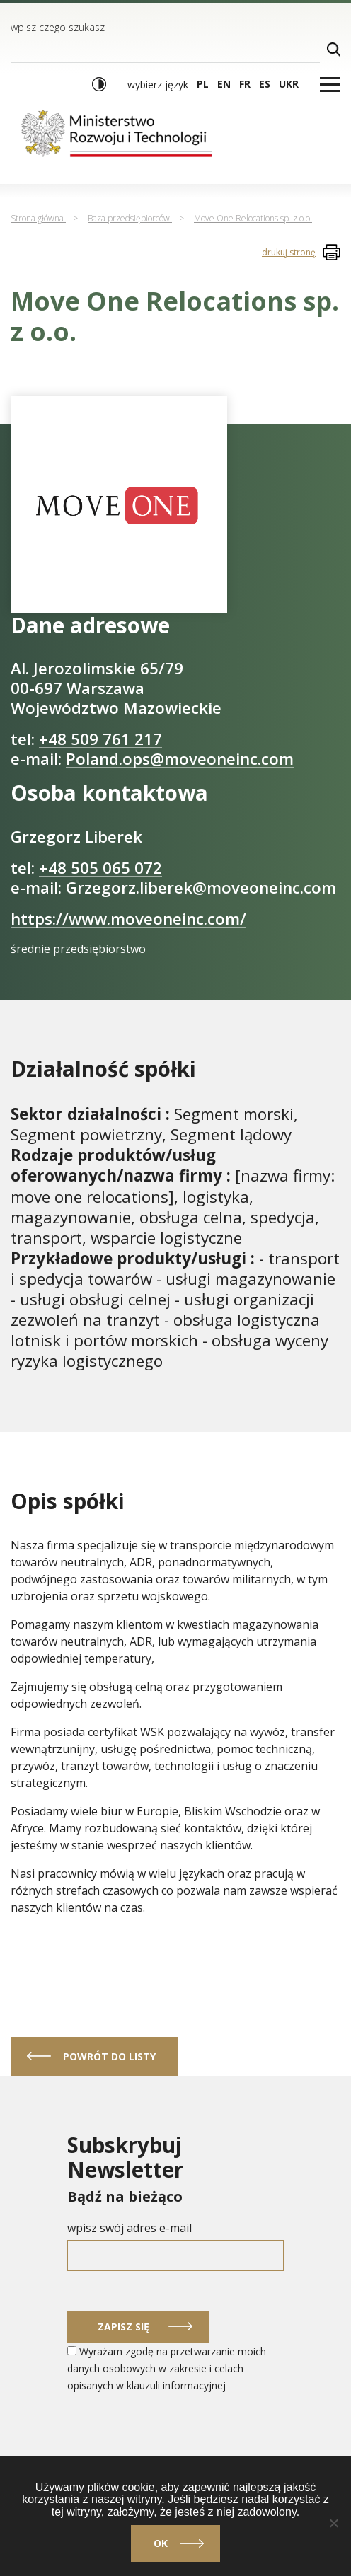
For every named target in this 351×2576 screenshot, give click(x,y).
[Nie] (333, 2523)
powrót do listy (109, 2056)
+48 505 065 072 (100, 868)
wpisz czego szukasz (58, 27)
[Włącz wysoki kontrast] (99, 84)
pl (203, 84)
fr (245, 84)
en (224, 84)
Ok (161, 2543)
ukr (289, 84)
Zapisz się (123, 2326)
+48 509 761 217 (100, 739)
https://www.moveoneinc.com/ (128, 919)
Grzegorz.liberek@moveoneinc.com (201, 888)
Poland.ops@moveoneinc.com (180, 759)
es (264, 84)
